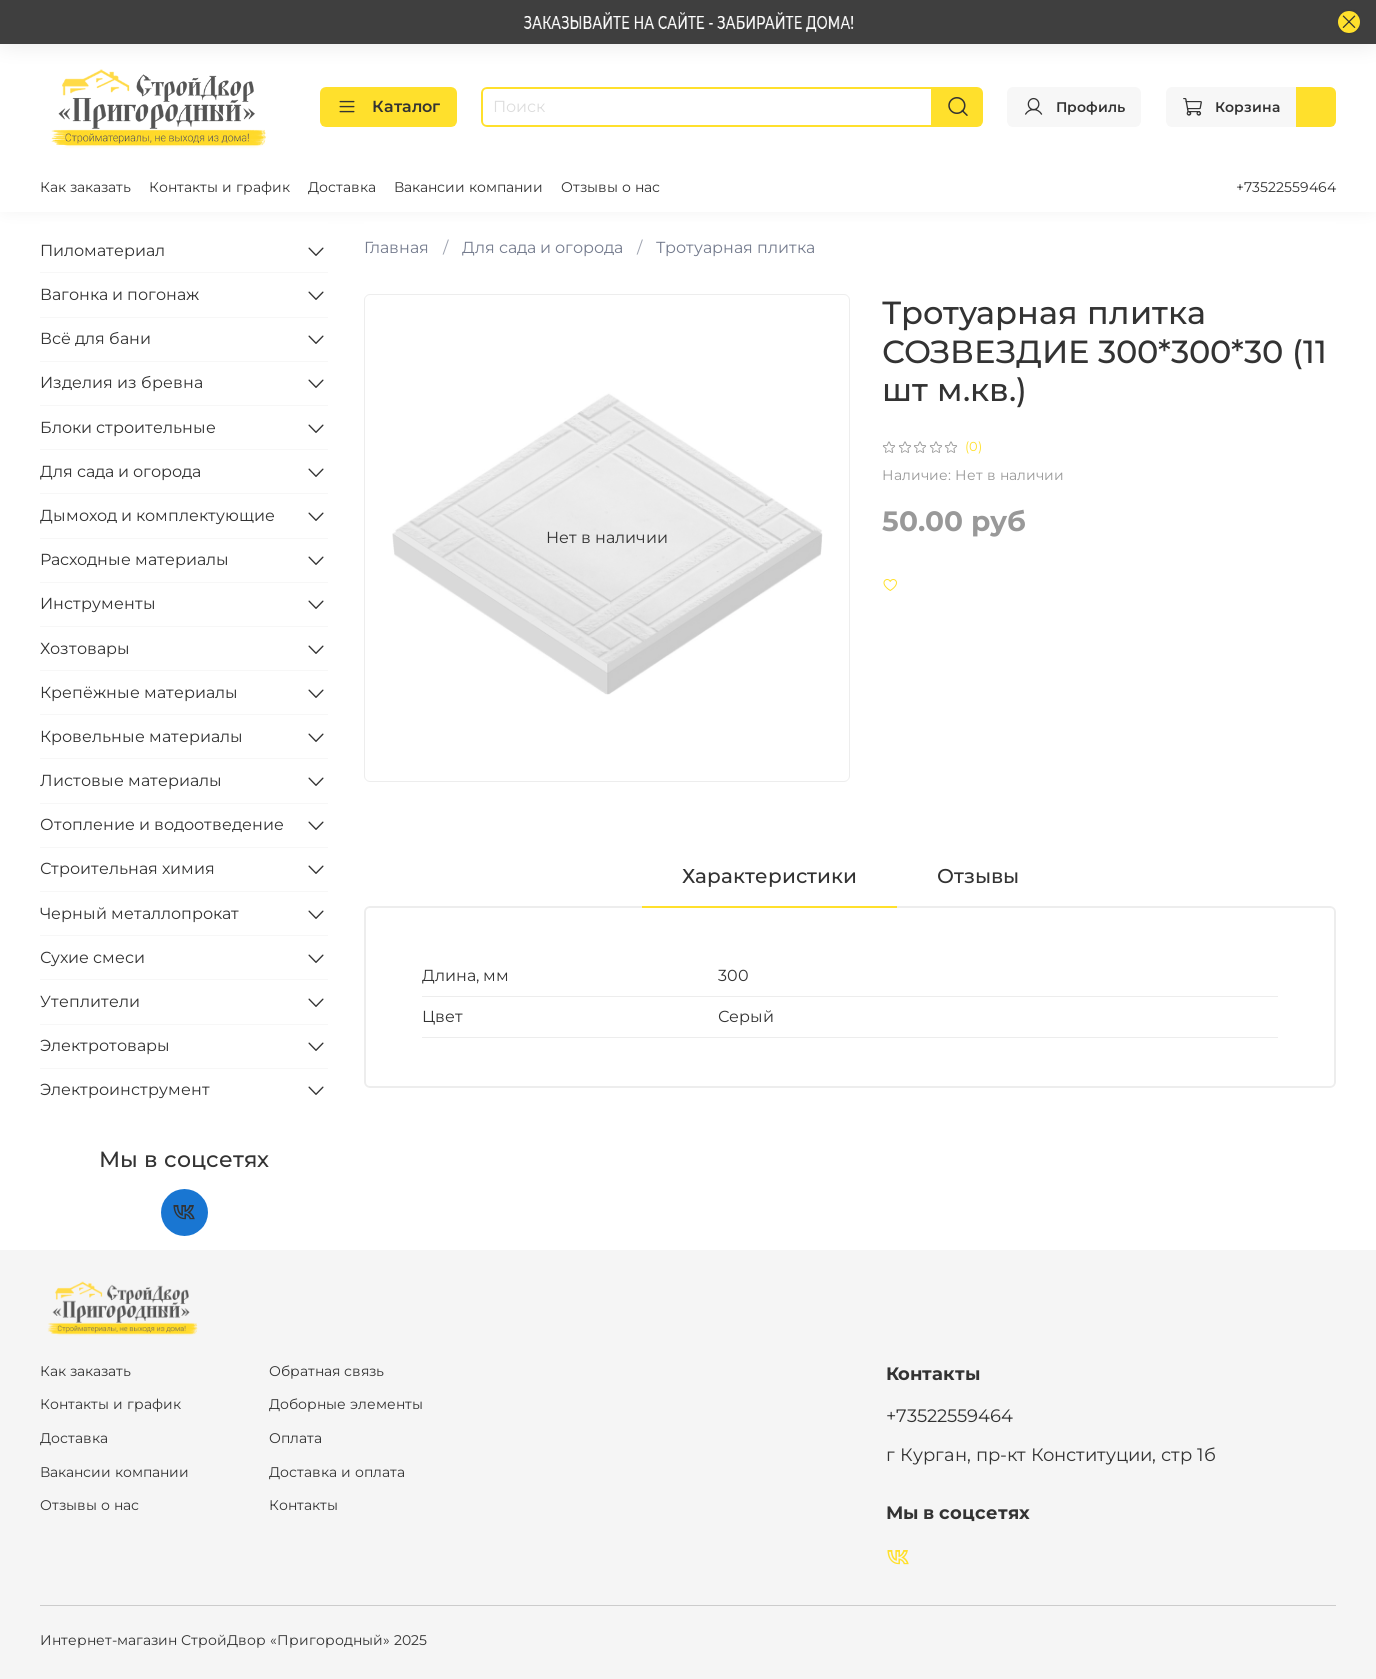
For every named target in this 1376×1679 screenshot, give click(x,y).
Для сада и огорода (542, 247)
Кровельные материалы (141, 736)
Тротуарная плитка (735, 247)
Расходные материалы (134, 559)
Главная (396, 247)
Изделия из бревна (121, 382)
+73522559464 (1286, 187)
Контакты (303, 1505)
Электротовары (105, 1045)
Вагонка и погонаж (119, 294)
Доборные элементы (346, 1404)
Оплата (295, 1438)
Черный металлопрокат (139, 913)
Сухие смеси (92, 957)
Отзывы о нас (610, 187)
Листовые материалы (131, 780)
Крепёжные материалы (139, 692)
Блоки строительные (128, 427)
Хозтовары (85, 648)
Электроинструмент (125, 1089)
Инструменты (98, 603)
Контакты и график (219, 187)
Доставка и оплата (337, 1472)
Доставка (342, 187)
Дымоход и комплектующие (157, 515)
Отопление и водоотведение (162, 824)
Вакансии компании (468, 187)
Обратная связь (326, 1371)
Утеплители (90, 1001)
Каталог (388, 107)
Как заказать (85, 187)
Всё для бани (95, 338)
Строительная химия (127, 868)
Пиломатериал (102, 250)
